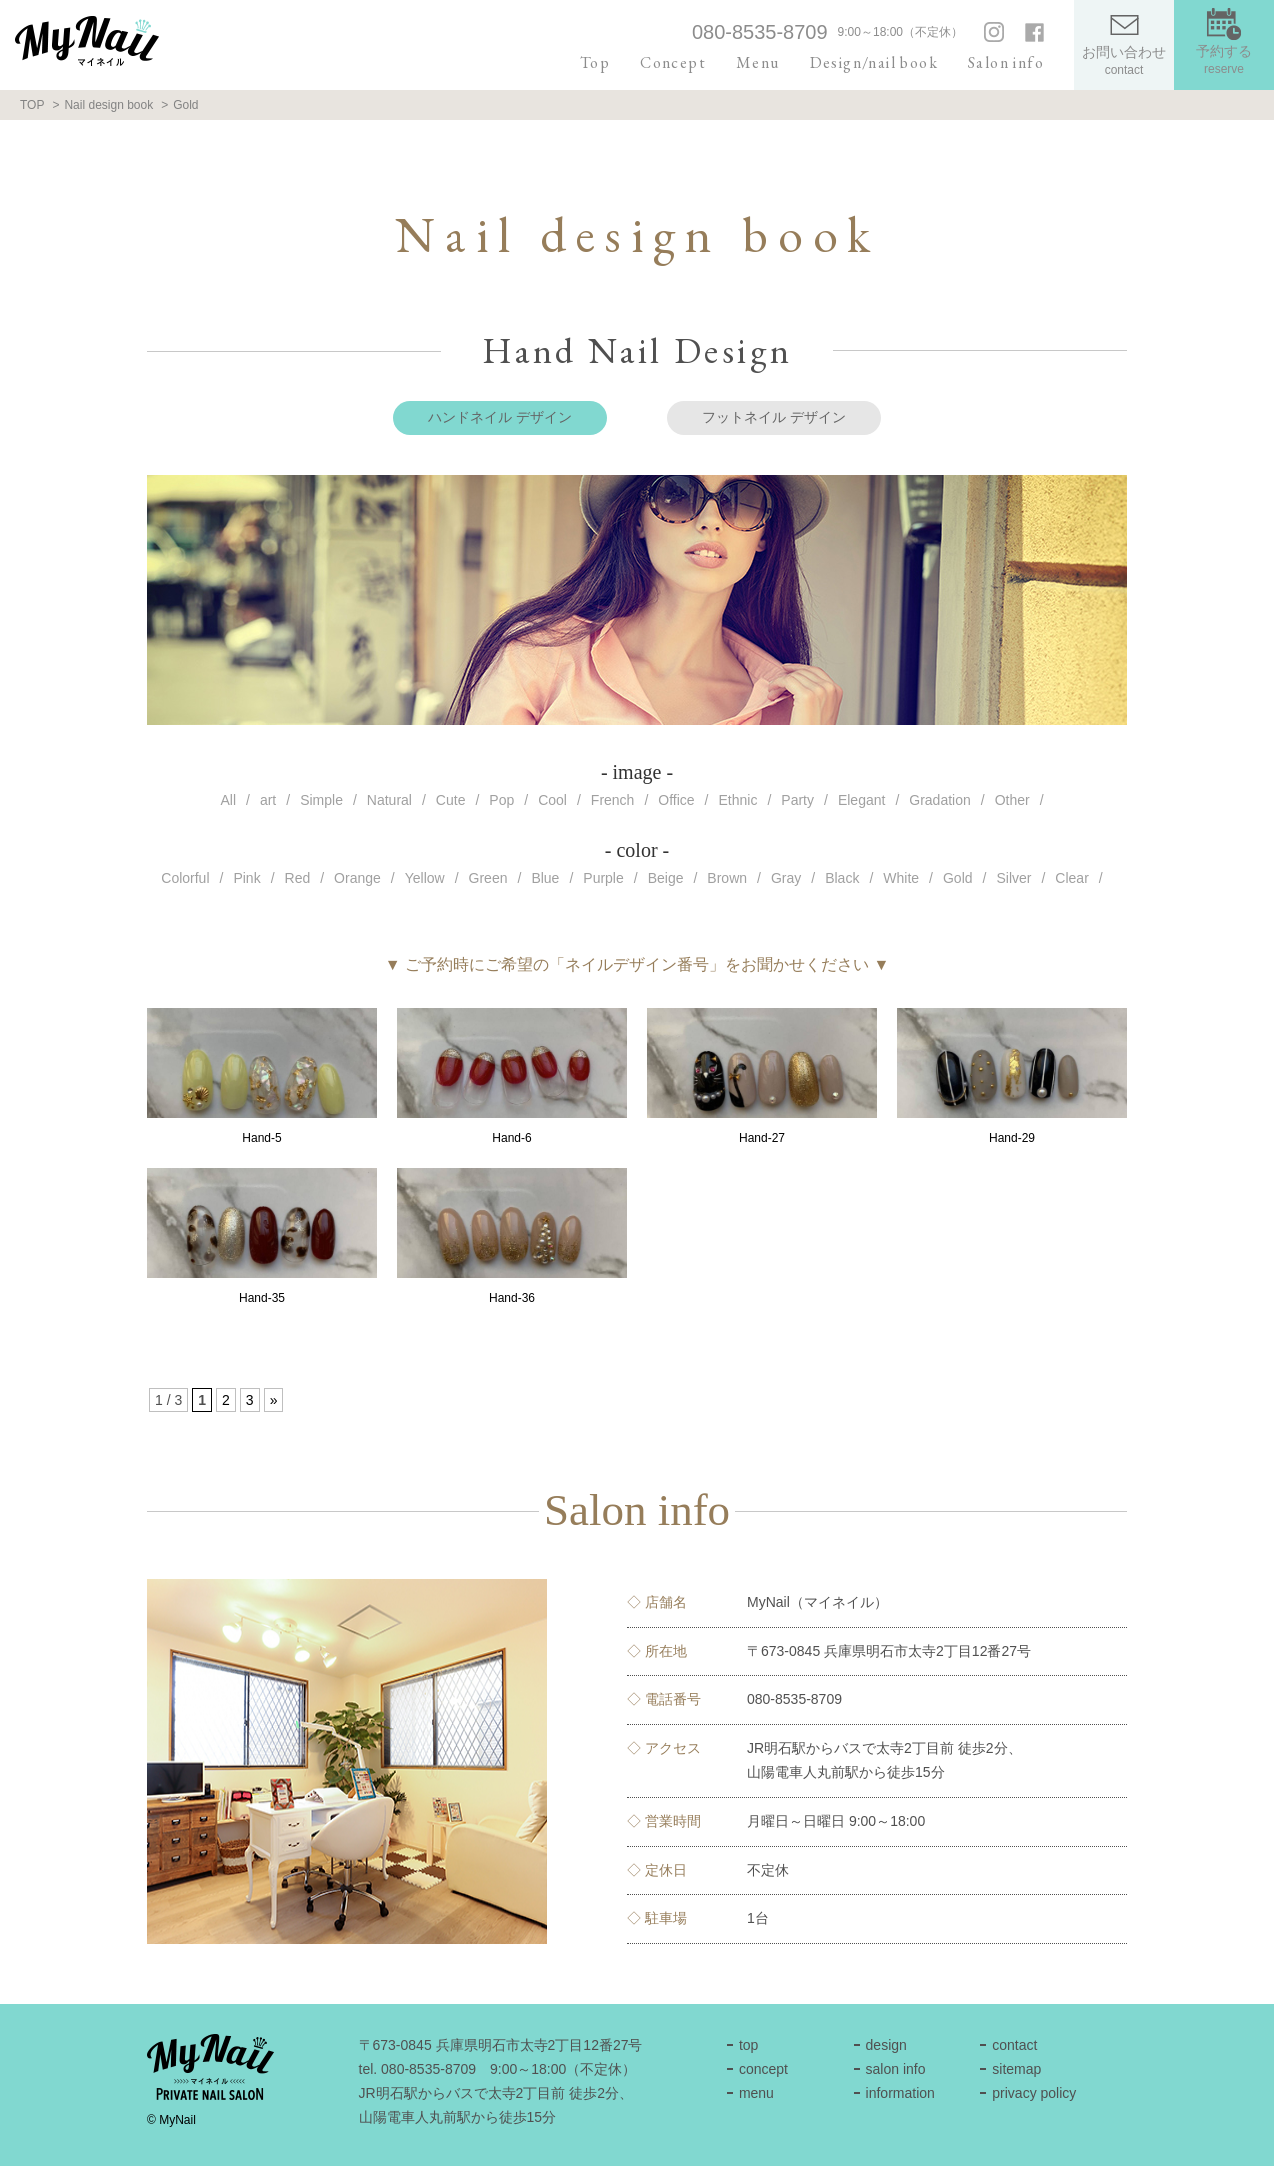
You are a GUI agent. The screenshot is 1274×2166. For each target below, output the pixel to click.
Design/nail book (874, 62)
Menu (758, 62)
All (228, 800)
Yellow (425, 878)
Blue (545, 878)
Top (595, 62)
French (613, 800)
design (886, 2045)
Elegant (861, 800)
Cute (451, 800)
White (901, 878)
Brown (727, 878)
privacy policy (1034, 2093)
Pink (246, 878)
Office (676, 800)
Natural (389, 800)
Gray (786, 878)
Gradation (939, 800)
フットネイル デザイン (774, 417)
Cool (552, 800)
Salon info (1006, 62)
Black (842, 878)
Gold (958, 878)
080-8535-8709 (760, 32)
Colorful (185, 878)
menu (756, 2093)
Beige (666, 878)
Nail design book (108, 105)
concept (763, 2069)
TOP (32, 105)
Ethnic (738, 800)
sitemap (1016, 2069)
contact (1014, 2045)
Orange (357, 878)
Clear (1071, 878)
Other (1012, 800)
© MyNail (171, 2120)
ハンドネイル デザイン (500, 417)
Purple (603, 878)
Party (797, 800)
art (268, 800)
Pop (501, 800)
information (900, 2093)
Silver (1013, 878)
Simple (321, 800)
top (748, 2045)
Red (298, 878)
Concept (673, 62)
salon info (896, 2069)
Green (488, 878)
